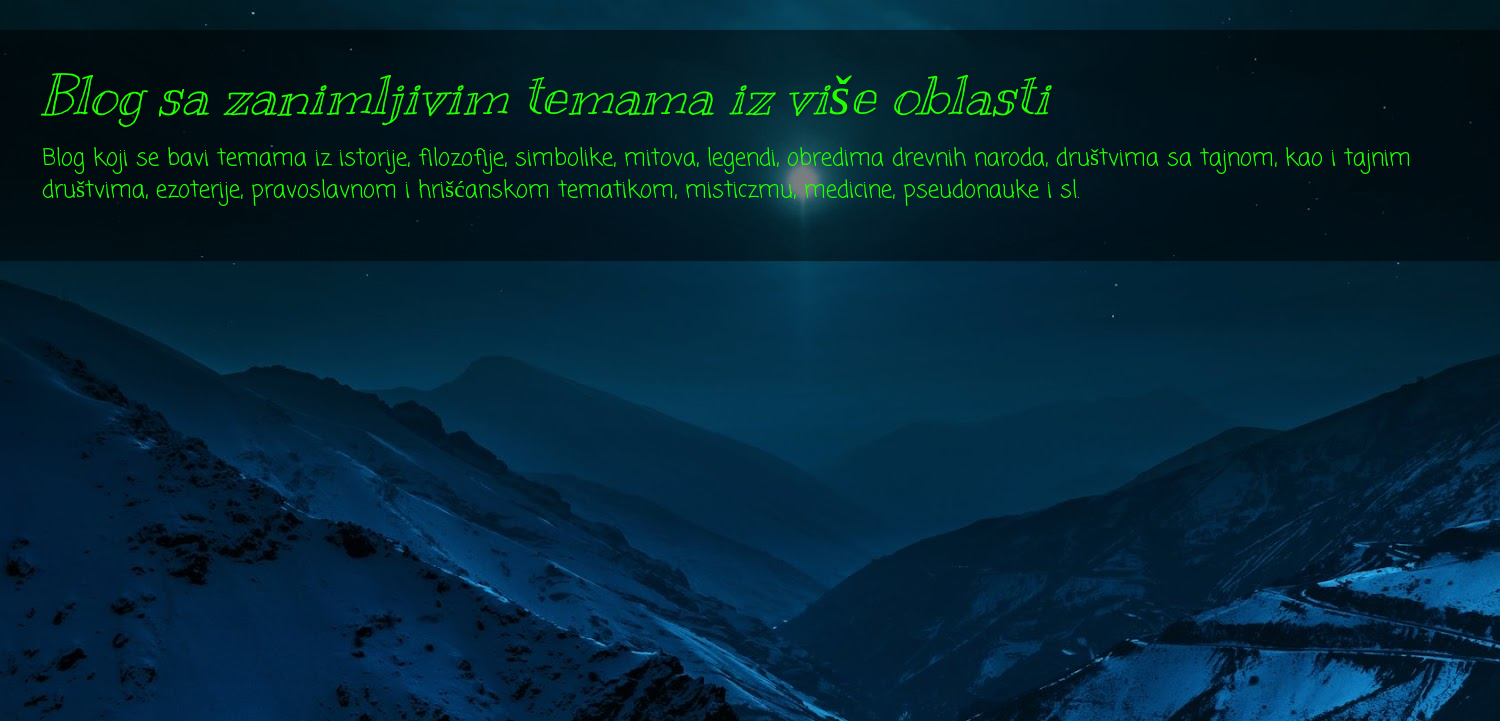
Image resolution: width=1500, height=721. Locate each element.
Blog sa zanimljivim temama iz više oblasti (545, 96)
